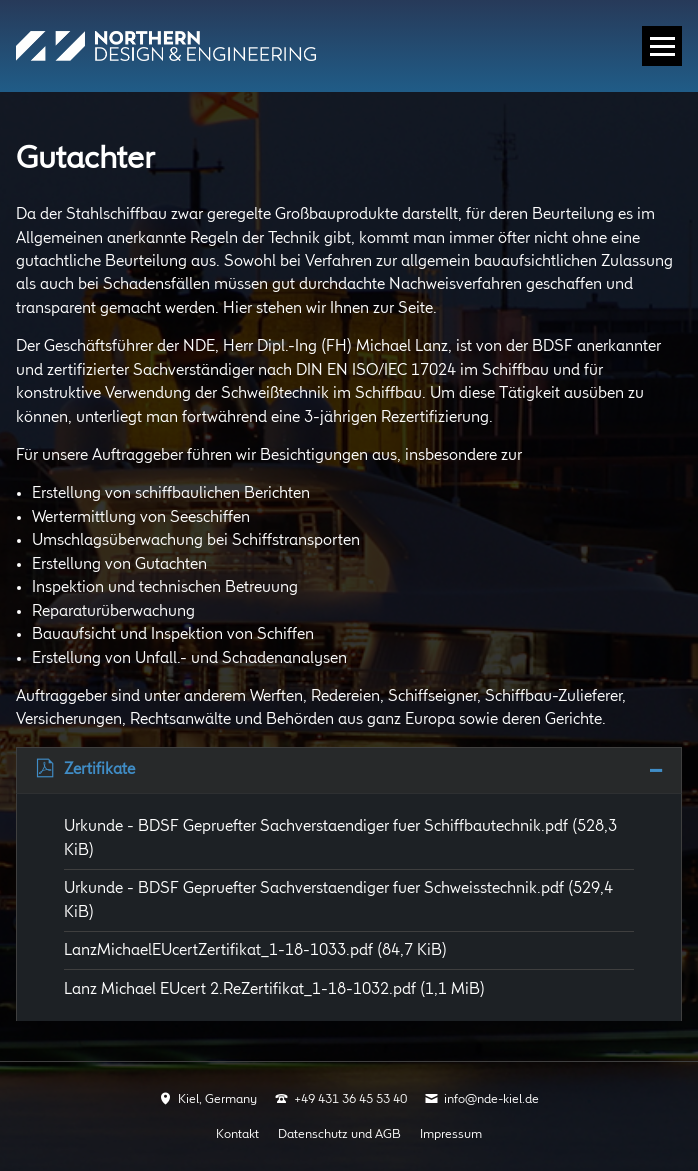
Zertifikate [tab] (99, 769)
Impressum (451, 1134)
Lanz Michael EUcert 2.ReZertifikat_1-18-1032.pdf (274, 989)
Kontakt (237, 1134)
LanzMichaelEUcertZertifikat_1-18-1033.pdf (255, 950)
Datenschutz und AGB (339, 1134)
